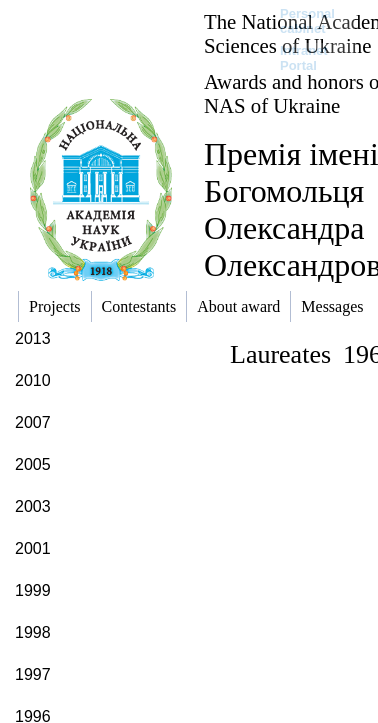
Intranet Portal (304, 58)
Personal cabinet (307, 21)
